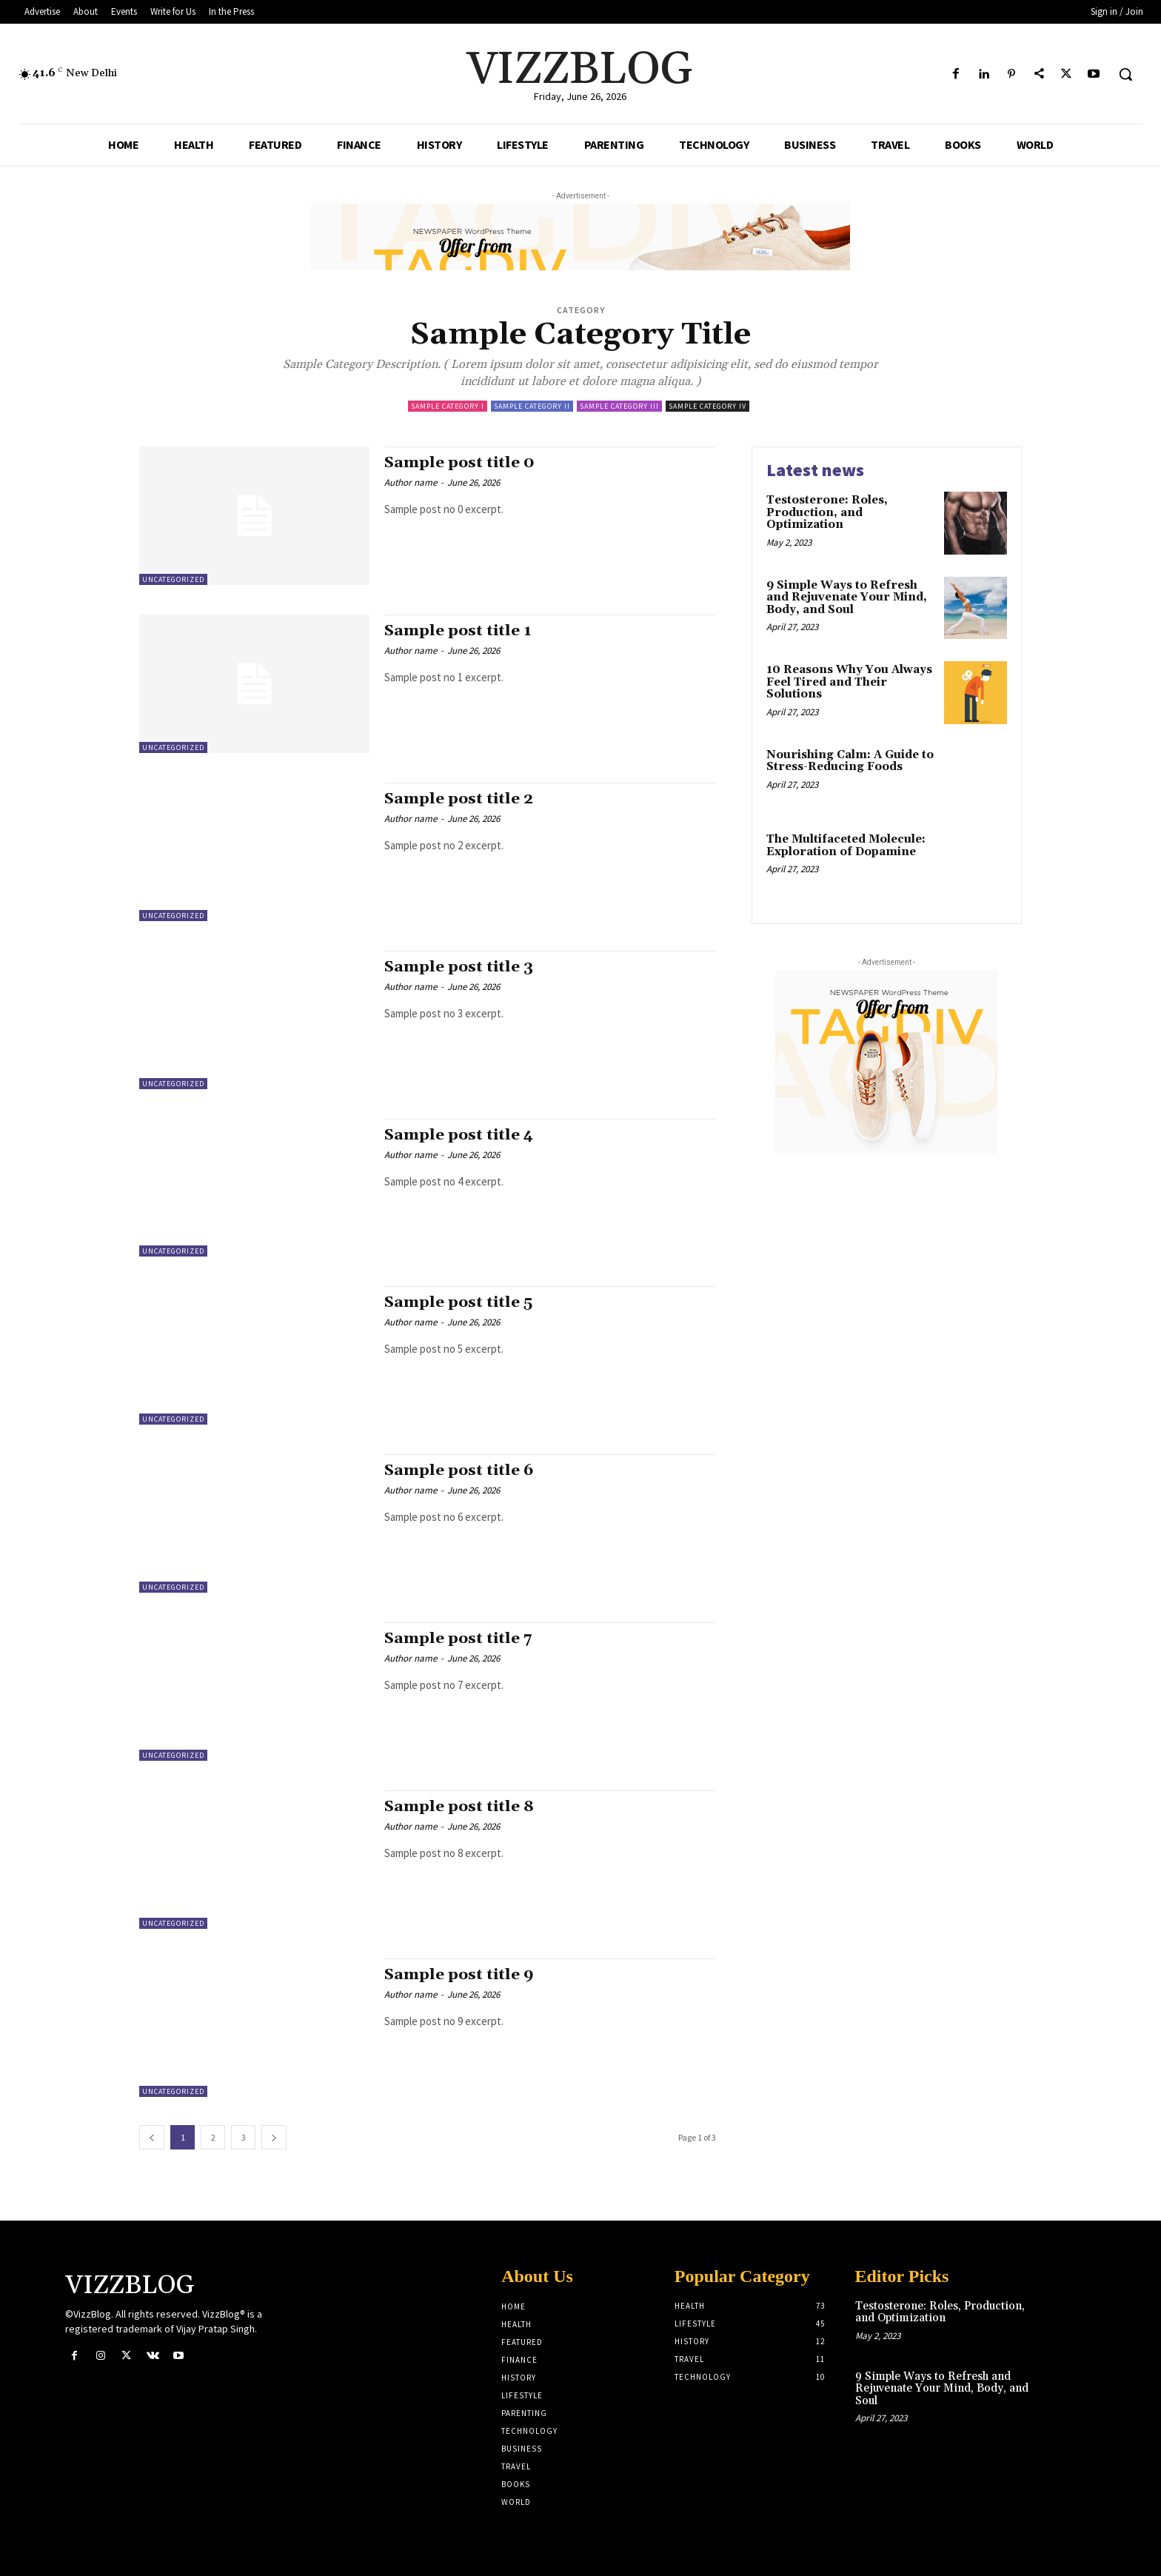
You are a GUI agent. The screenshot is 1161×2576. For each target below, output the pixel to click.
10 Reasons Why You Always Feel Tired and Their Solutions (849, 682)
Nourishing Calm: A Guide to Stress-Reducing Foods (850, 761)
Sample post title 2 (459, 799)
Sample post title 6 (459, 1470)
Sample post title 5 (459, 1302)
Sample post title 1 (458, 630)
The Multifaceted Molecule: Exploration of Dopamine (846, 845)
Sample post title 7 (459, 1638)
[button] (1125, 74)
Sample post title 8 (459, 1806)
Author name (410, 482)
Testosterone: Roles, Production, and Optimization (827, 512)
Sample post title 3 (459, 967)
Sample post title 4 (459, 1135)
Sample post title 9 (459, 1974)
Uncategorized (173, 579)
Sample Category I (447, 406)
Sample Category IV (707, 406)
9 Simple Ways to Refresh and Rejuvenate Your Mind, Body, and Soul (846, 597)
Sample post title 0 (460, 462)
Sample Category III (619, 406)
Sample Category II (532, 406)
